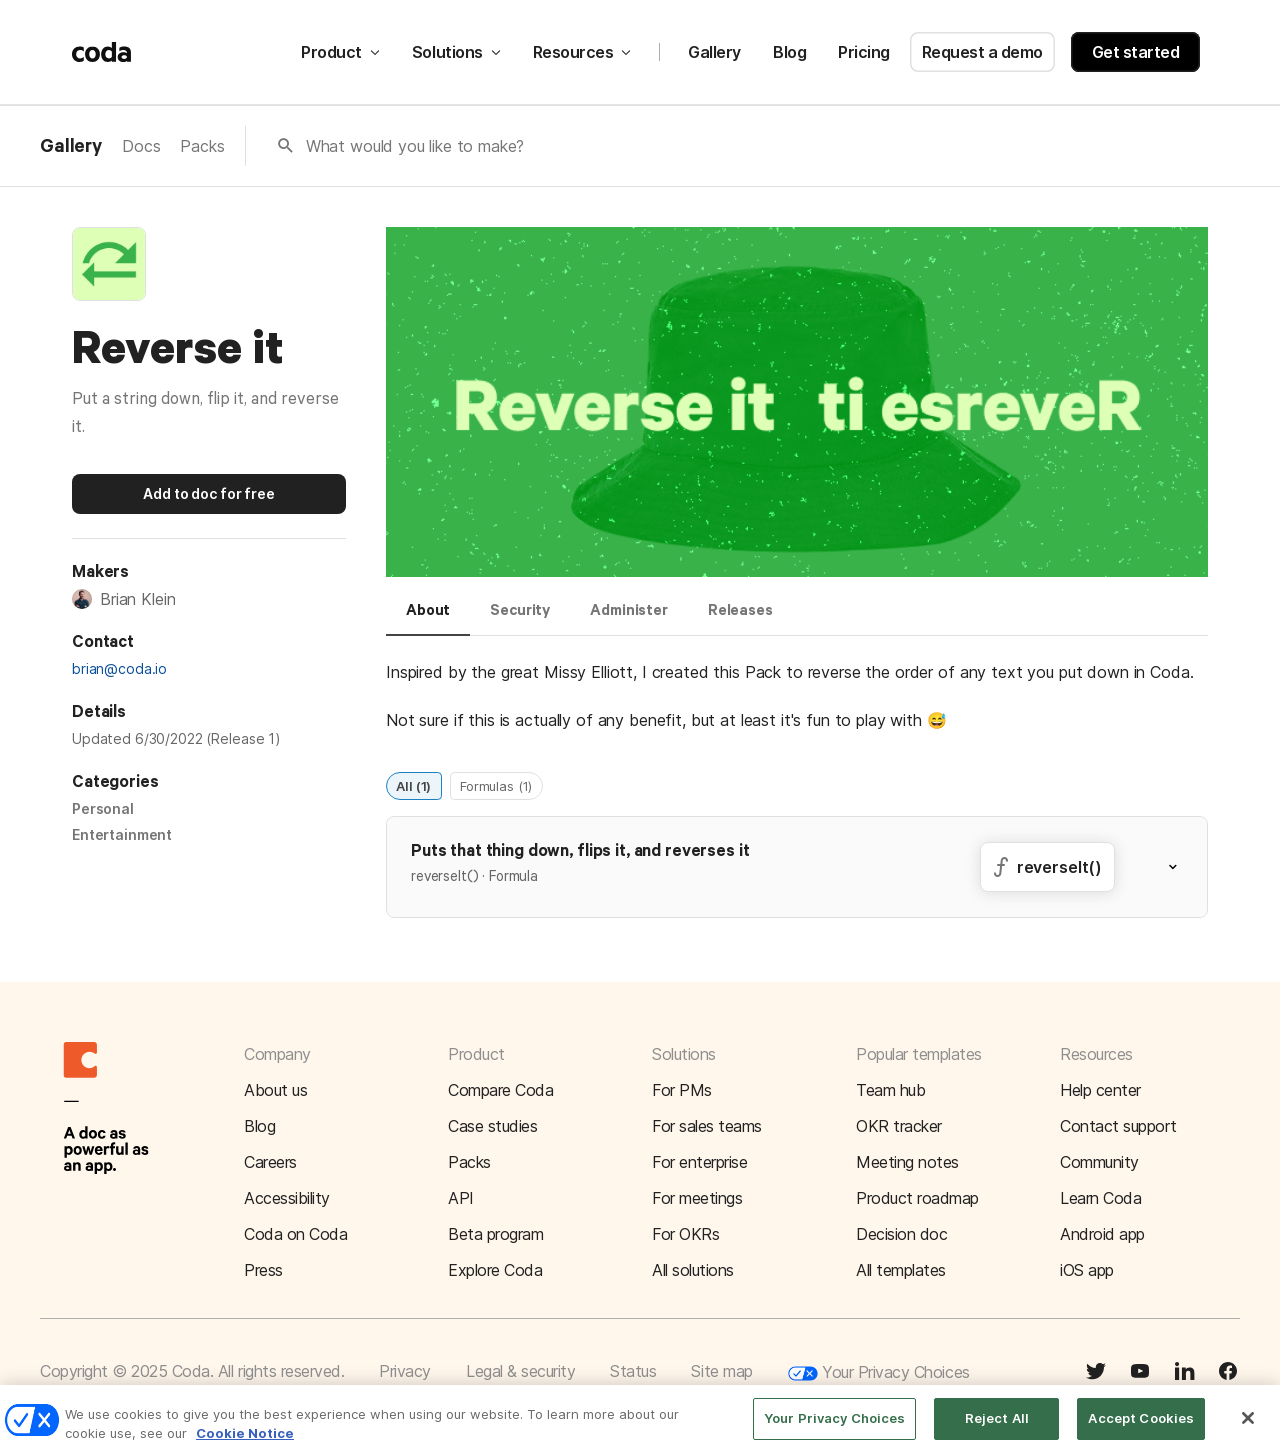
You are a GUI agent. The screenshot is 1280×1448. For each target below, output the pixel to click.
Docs (141, 146)
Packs (202, 146)
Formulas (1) (496, 785)
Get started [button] (1136, 52)
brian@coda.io (119, 668)
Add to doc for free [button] (208, 493)
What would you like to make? (415, 146)
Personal (103, 808)
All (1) (413, 785)
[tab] (428, 619)
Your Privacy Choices (879, 1373)
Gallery (714, 52)
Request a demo (982, 52)
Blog (789, 52)
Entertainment (122, 834)
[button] (1185, 867)
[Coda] (102, 52)
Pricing (864, 52)
